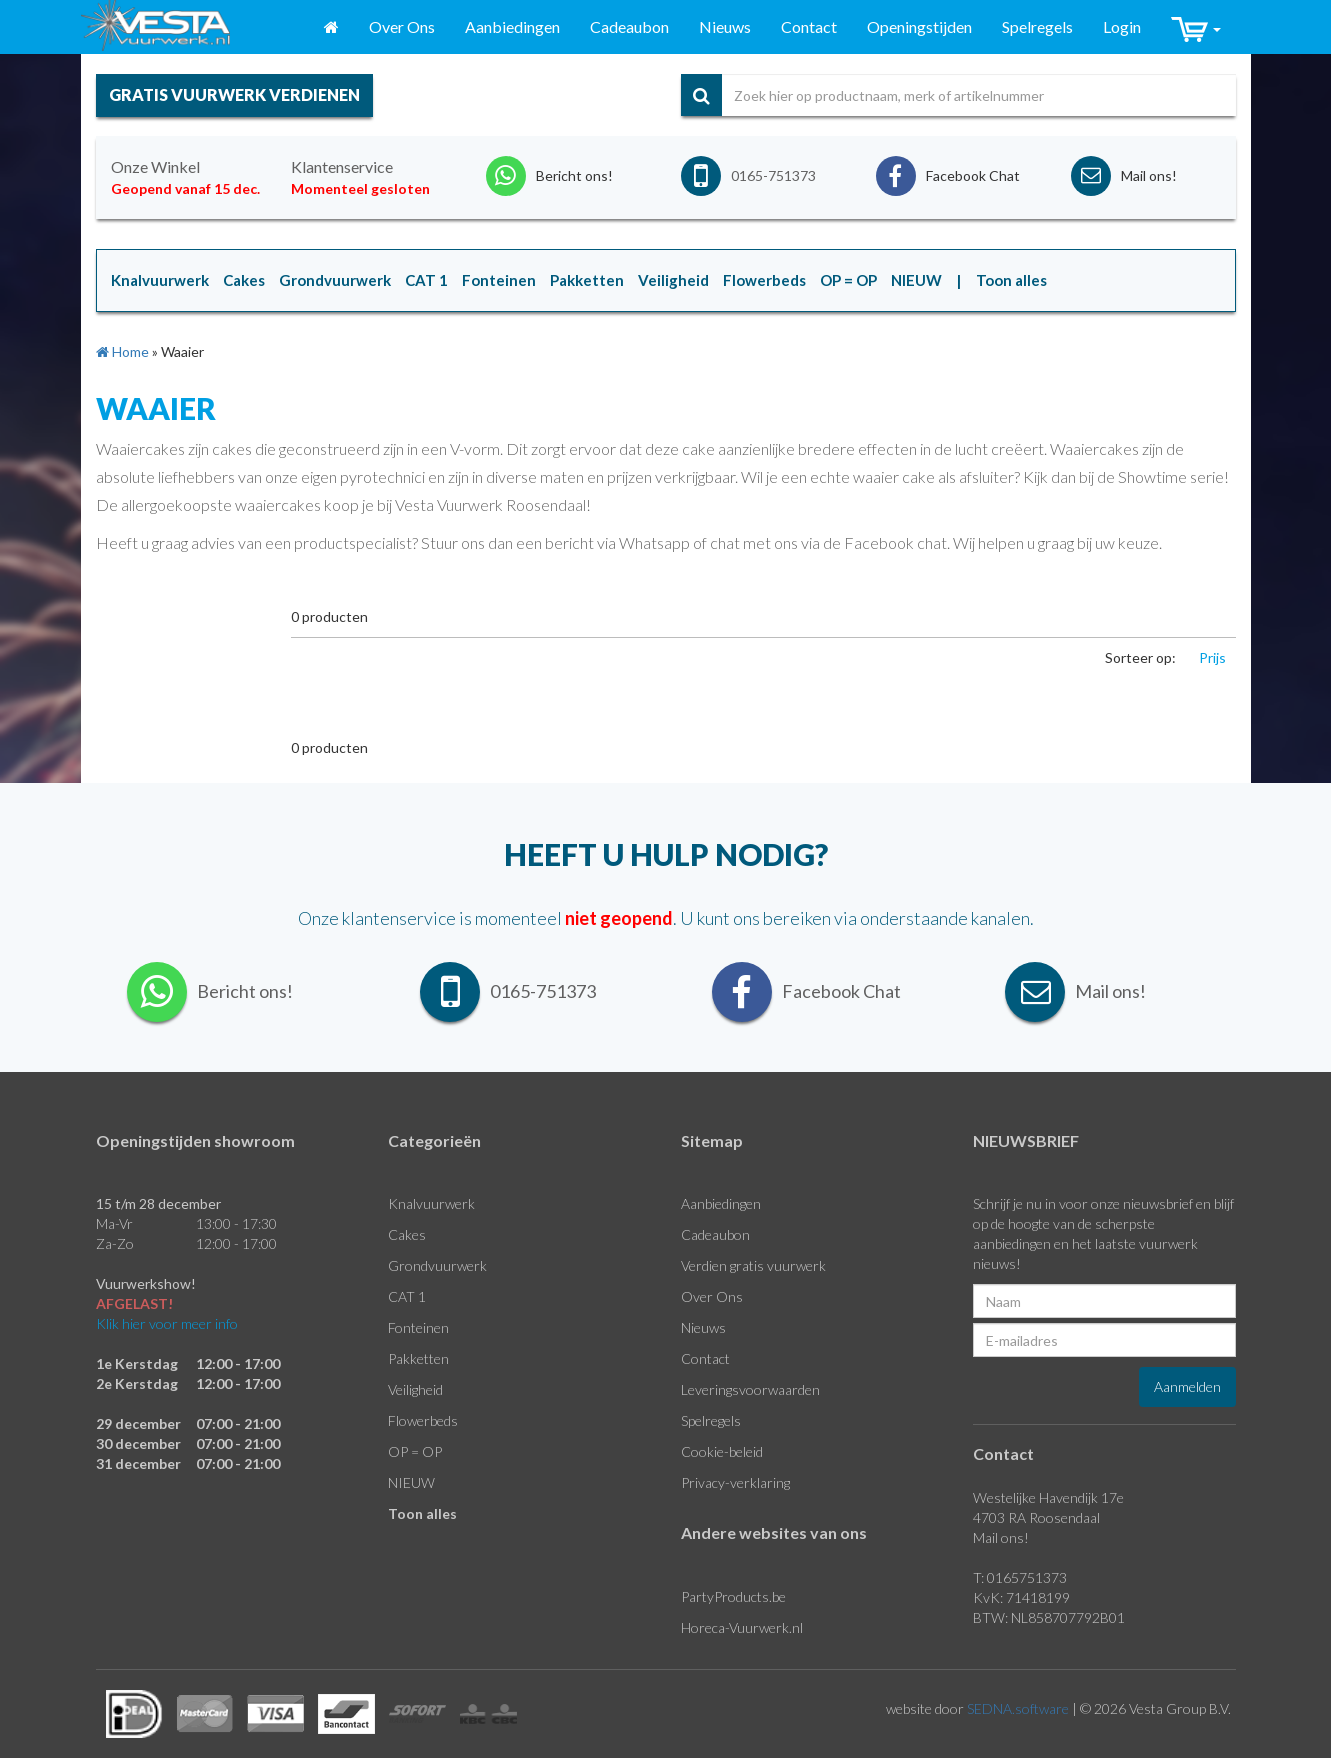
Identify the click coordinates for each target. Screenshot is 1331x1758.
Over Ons (402, 26)
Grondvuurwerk (437, 1265)
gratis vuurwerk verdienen (234, 94)
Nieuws (725, 26)
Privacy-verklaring (735, 1482)
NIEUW (411, 1482)
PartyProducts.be (733, 1596)
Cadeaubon (629, 26)
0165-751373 (773, 175)
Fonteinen (418, 1327)
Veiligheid (415, 1389)
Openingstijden (919, 26)
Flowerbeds (423, 1420)
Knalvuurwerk (431, 1203)
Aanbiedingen (512, 26)
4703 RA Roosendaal (1036, 1517)
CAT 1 (407, 1296)
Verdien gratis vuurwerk (753, 1265)
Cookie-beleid (722, 1451)
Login (1122, 26)
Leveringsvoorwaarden (750, 1389)
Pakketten (418, 1358)
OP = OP (415, 1451)
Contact (809, 26)
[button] (1196, 27)
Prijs (1212, 657)
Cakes (407, 1234)
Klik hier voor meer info (167, 1323)
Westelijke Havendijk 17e (1048, 1497)
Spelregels (1037, 26)
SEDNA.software (1018, 1708)
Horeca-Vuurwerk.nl (742, 1627)
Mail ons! (1001, 1537)
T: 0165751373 (1020, 1577)
